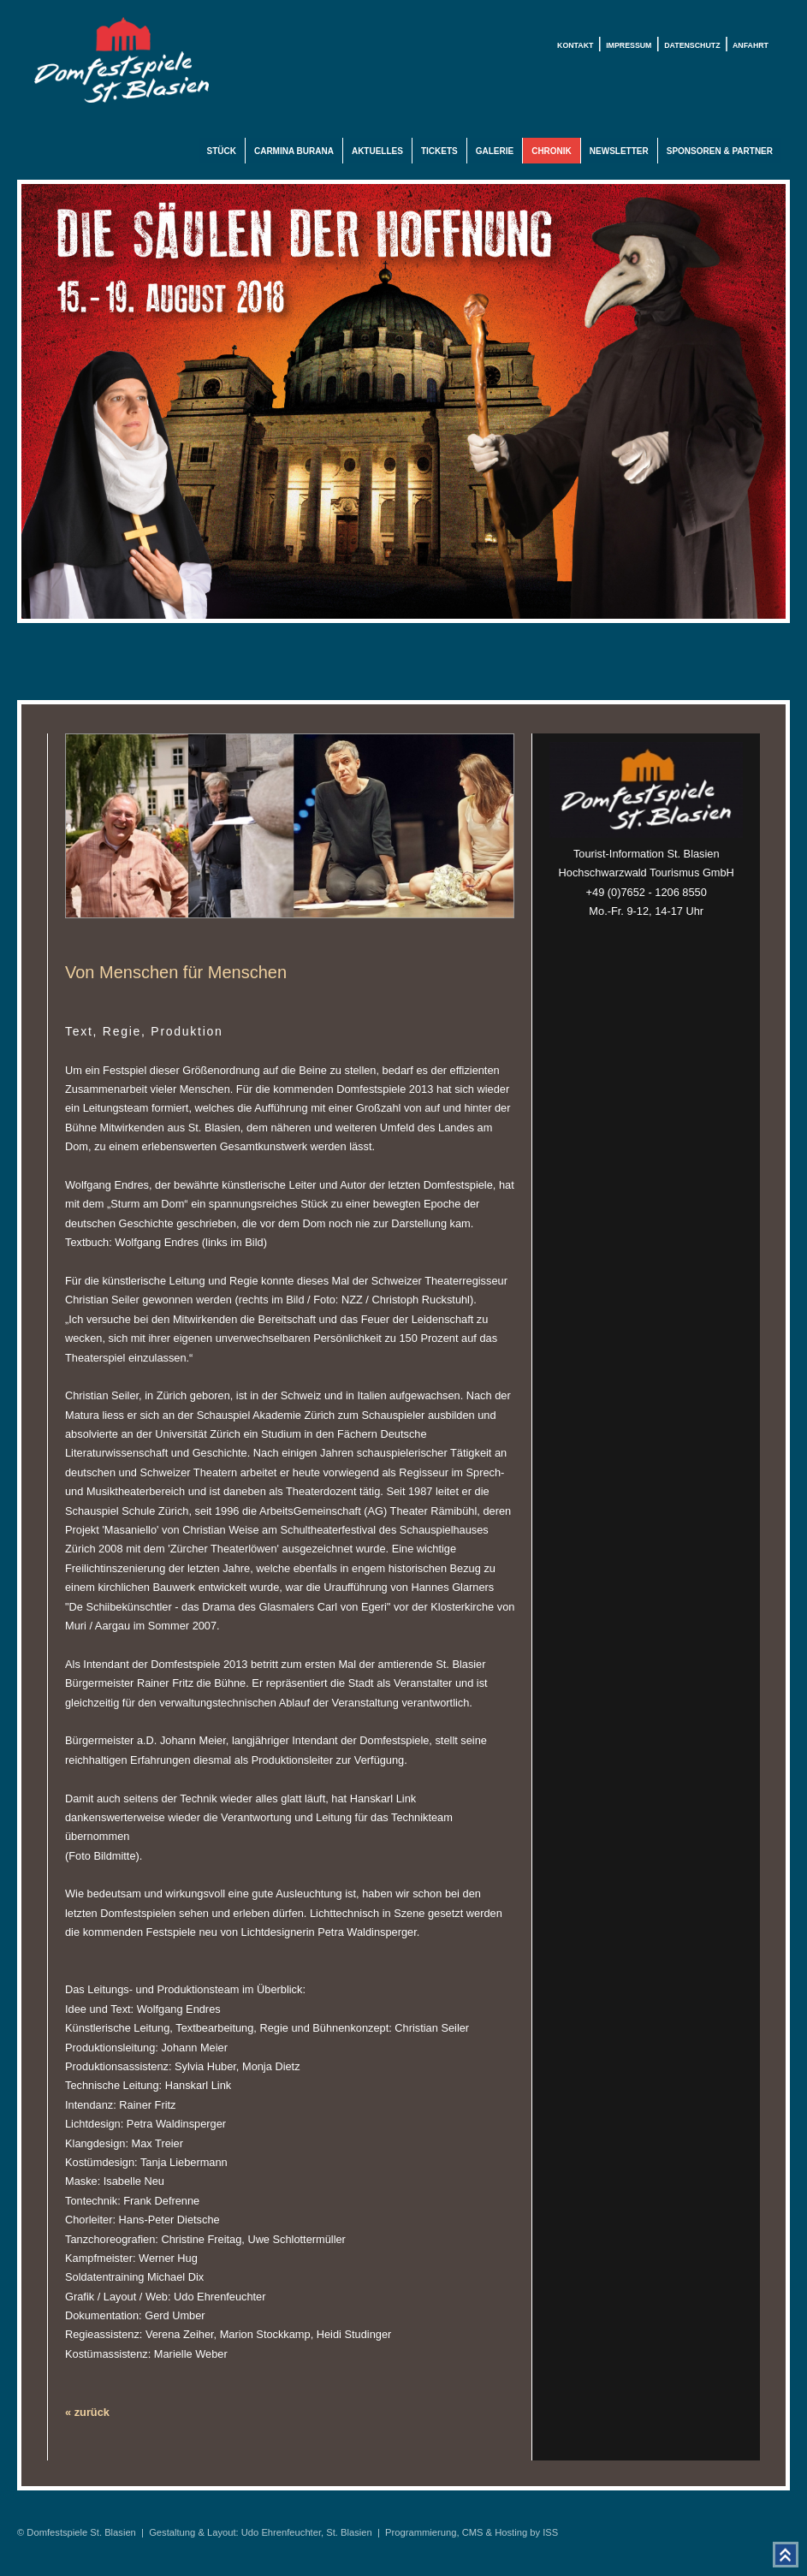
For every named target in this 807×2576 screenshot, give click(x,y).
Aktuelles (377, 151)
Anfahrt (750, 45)
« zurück (87, 2412)
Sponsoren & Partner (720, 151)
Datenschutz (692, 45)
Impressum (628, 45)
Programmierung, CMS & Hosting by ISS (471, 2532)
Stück (221, 151)
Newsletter (619, 151)
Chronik (551, 151)
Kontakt (575, 45)
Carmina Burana (294, 151)
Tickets (439, 151)
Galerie (494, 151)
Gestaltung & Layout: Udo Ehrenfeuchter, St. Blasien (260, 2532)
